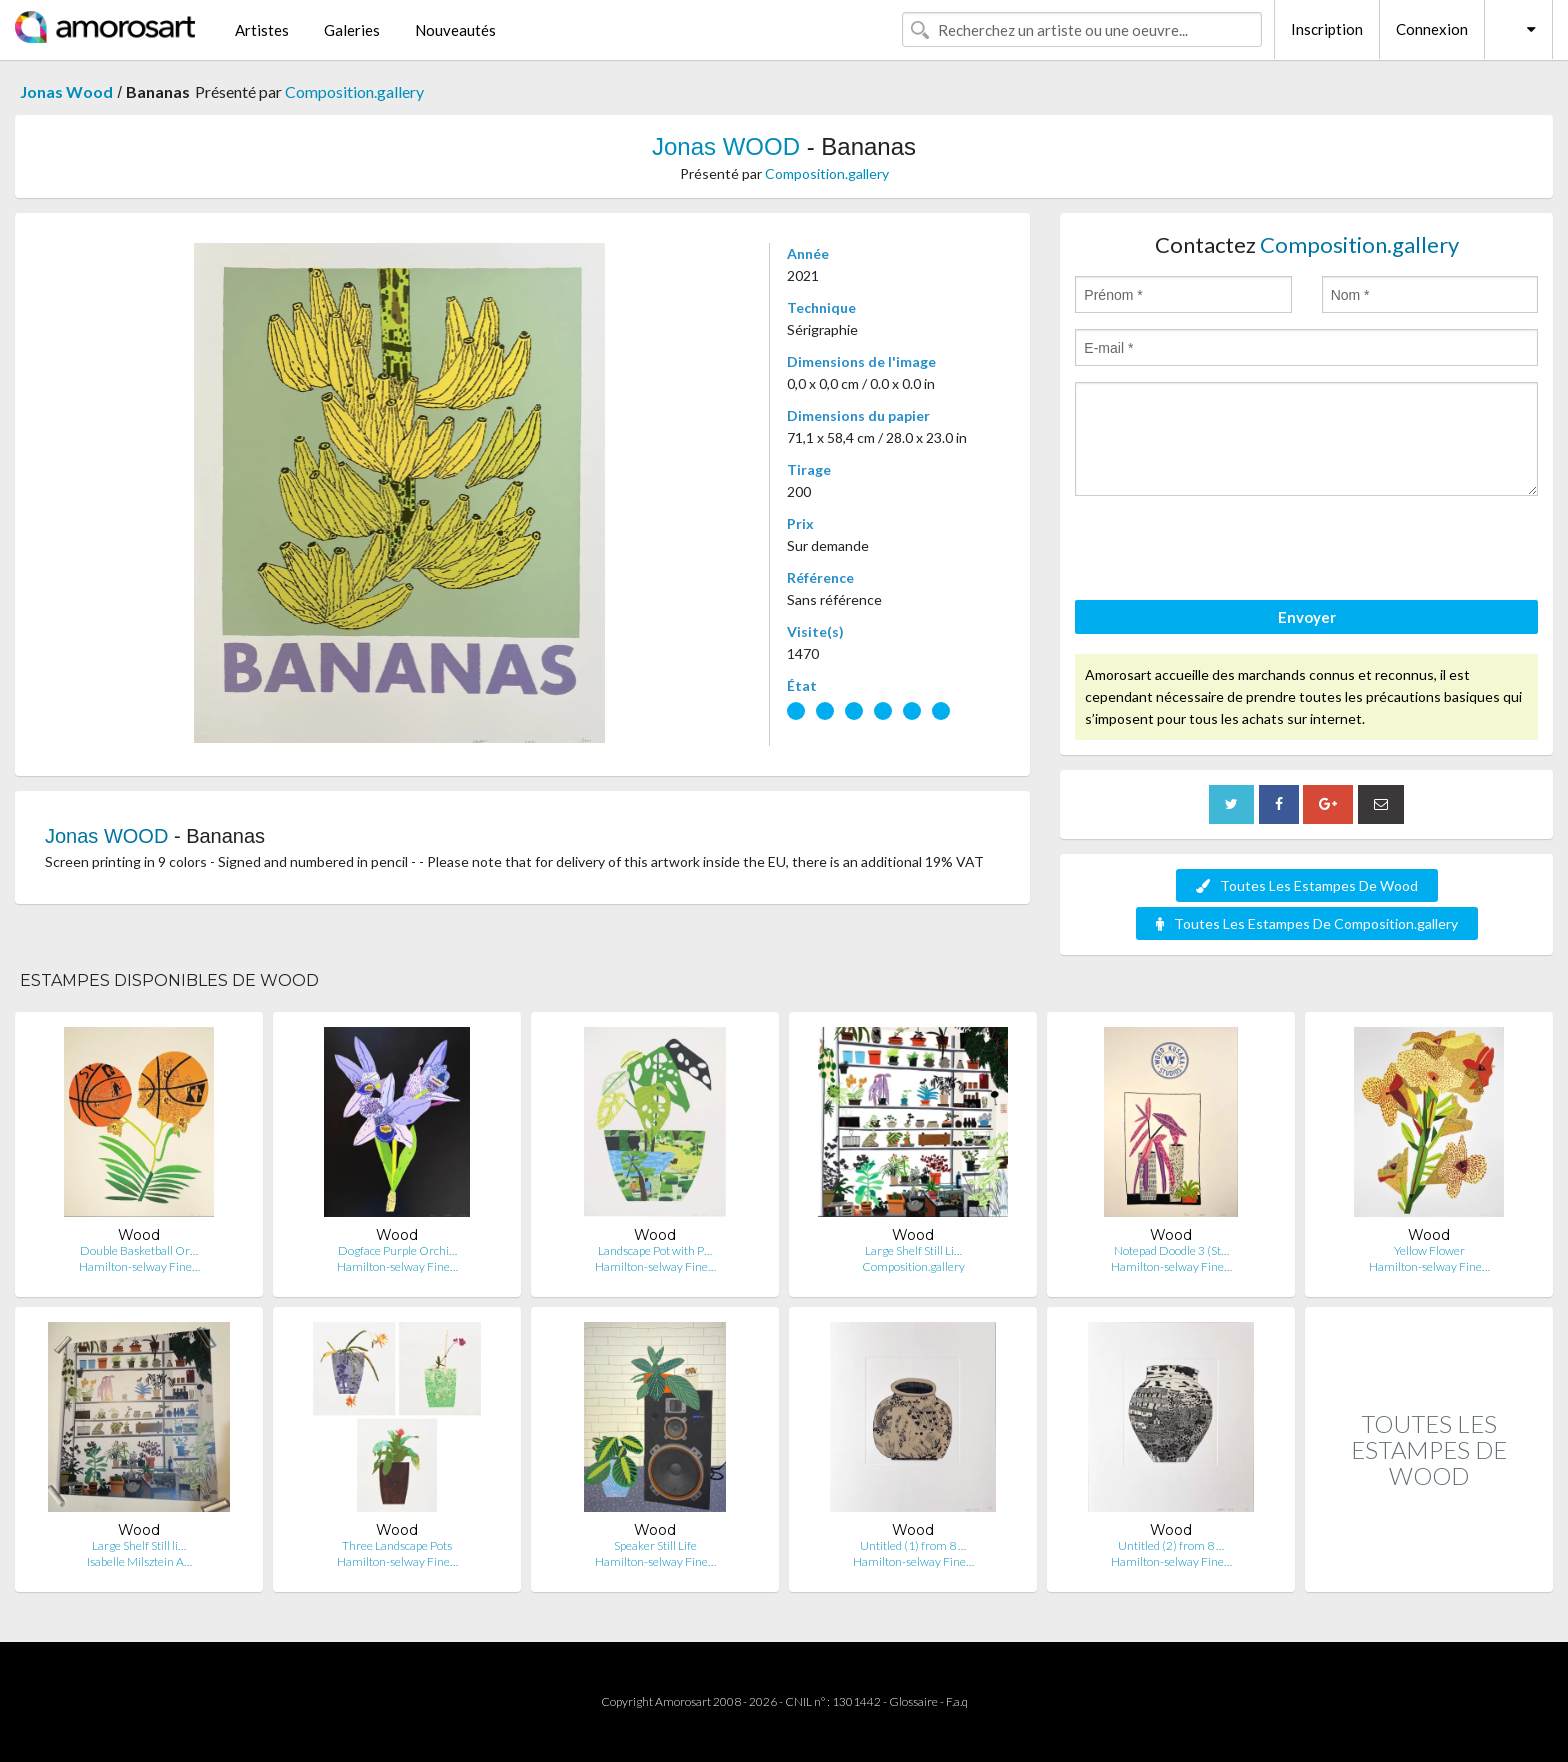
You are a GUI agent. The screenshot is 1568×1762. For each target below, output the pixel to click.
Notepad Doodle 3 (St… (1171, 1250)
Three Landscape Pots (397, 1545)
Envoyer (1307, 617)
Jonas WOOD (726, 146)
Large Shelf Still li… (139, 1545)
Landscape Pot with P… (655, 1250)
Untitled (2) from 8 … (1171, 1545)
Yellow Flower (1429, 1250)
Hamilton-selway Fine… (139, 1266)
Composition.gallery (354, 91)
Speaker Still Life (655, 1545)
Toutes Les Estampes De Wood (1307, 885)
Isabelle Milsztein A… (139, 1561)
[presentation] (1227, 551)
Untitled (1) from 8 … (913, 1545)
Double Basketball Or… (139, 1250)
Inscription (1327, 29)
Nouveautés (455, 30)
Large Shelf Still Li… (913, 1250)
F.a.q (957, 1701)
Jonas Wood (66, 91)
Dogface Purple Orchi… (397, 1250)
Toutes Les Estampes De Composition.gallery (1307, 923)
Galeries (352, 30)
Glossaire (913, 1701)
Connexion (1432, 29)
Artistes (262, 30)
